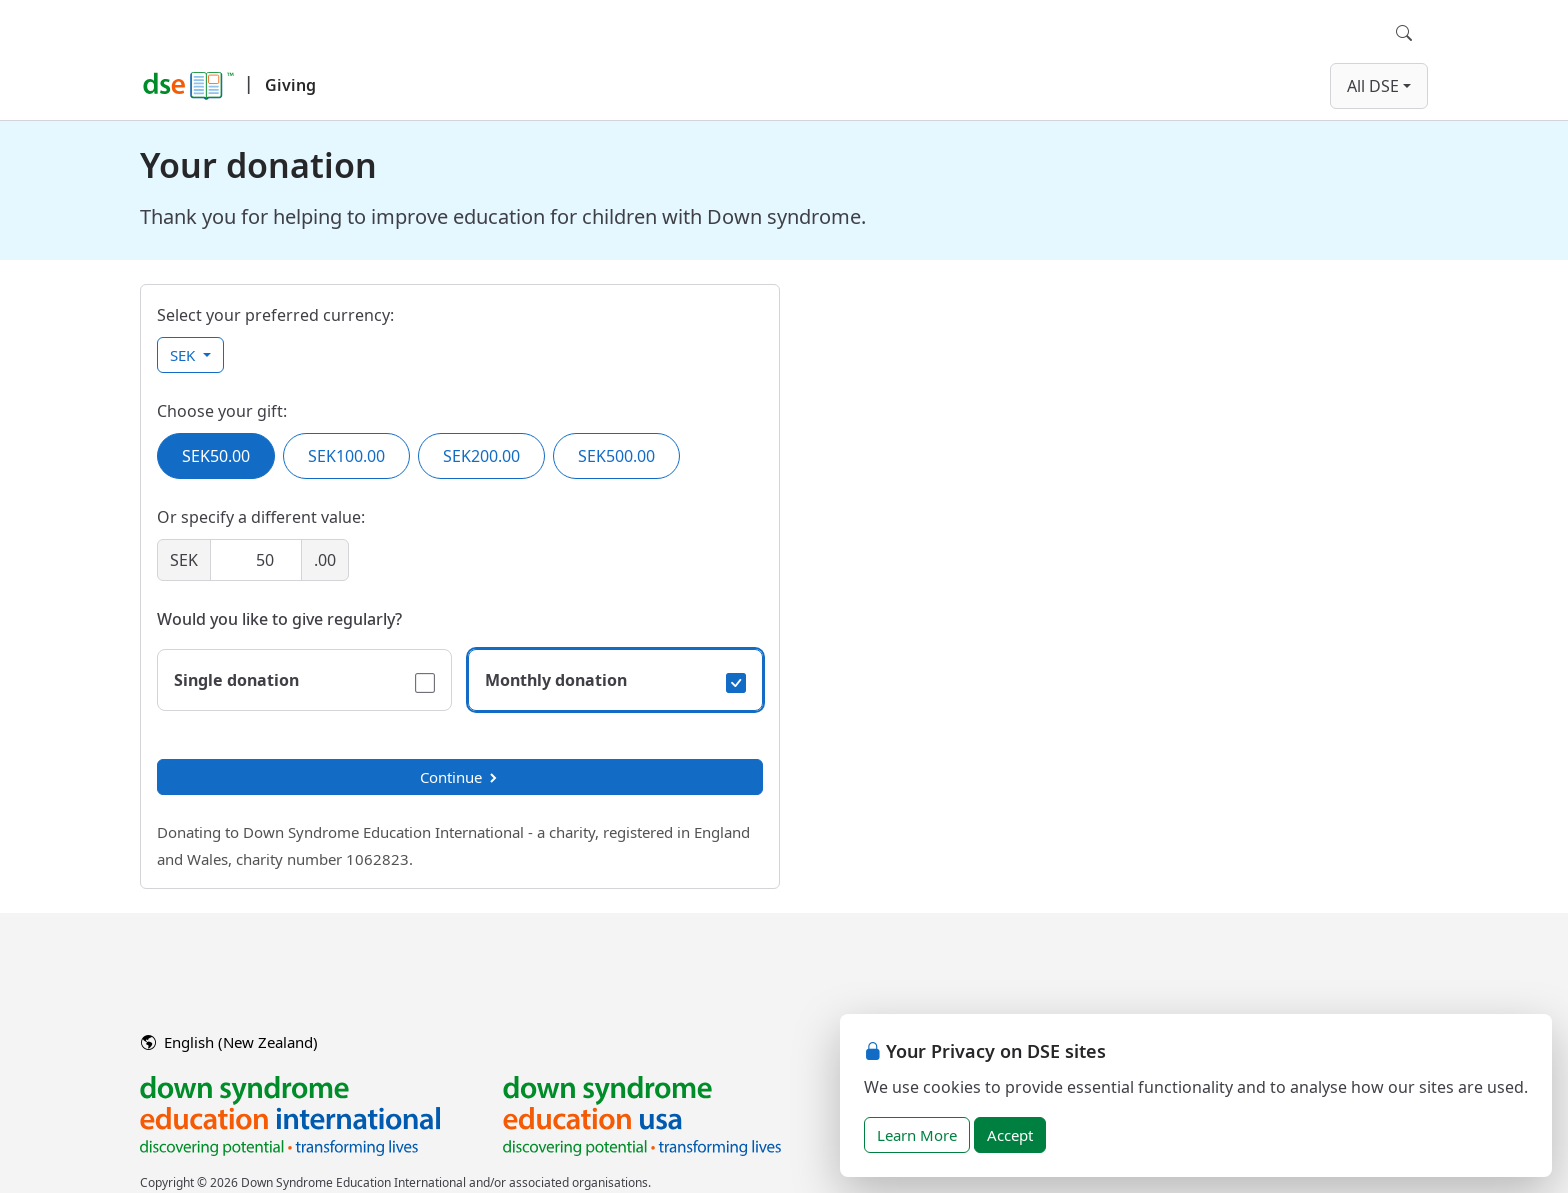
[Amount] (256, 560)
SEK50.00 (216, 456)
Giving (290, 85)
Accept (1010, 1135)
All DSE (1373, 86)
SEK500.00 (616, 456)
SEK (184, 355)
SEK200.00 (481, 456)
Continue (460, 777)
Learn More (917, 1135)
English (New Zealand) (229, 1042)
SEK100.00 (346, 456)
